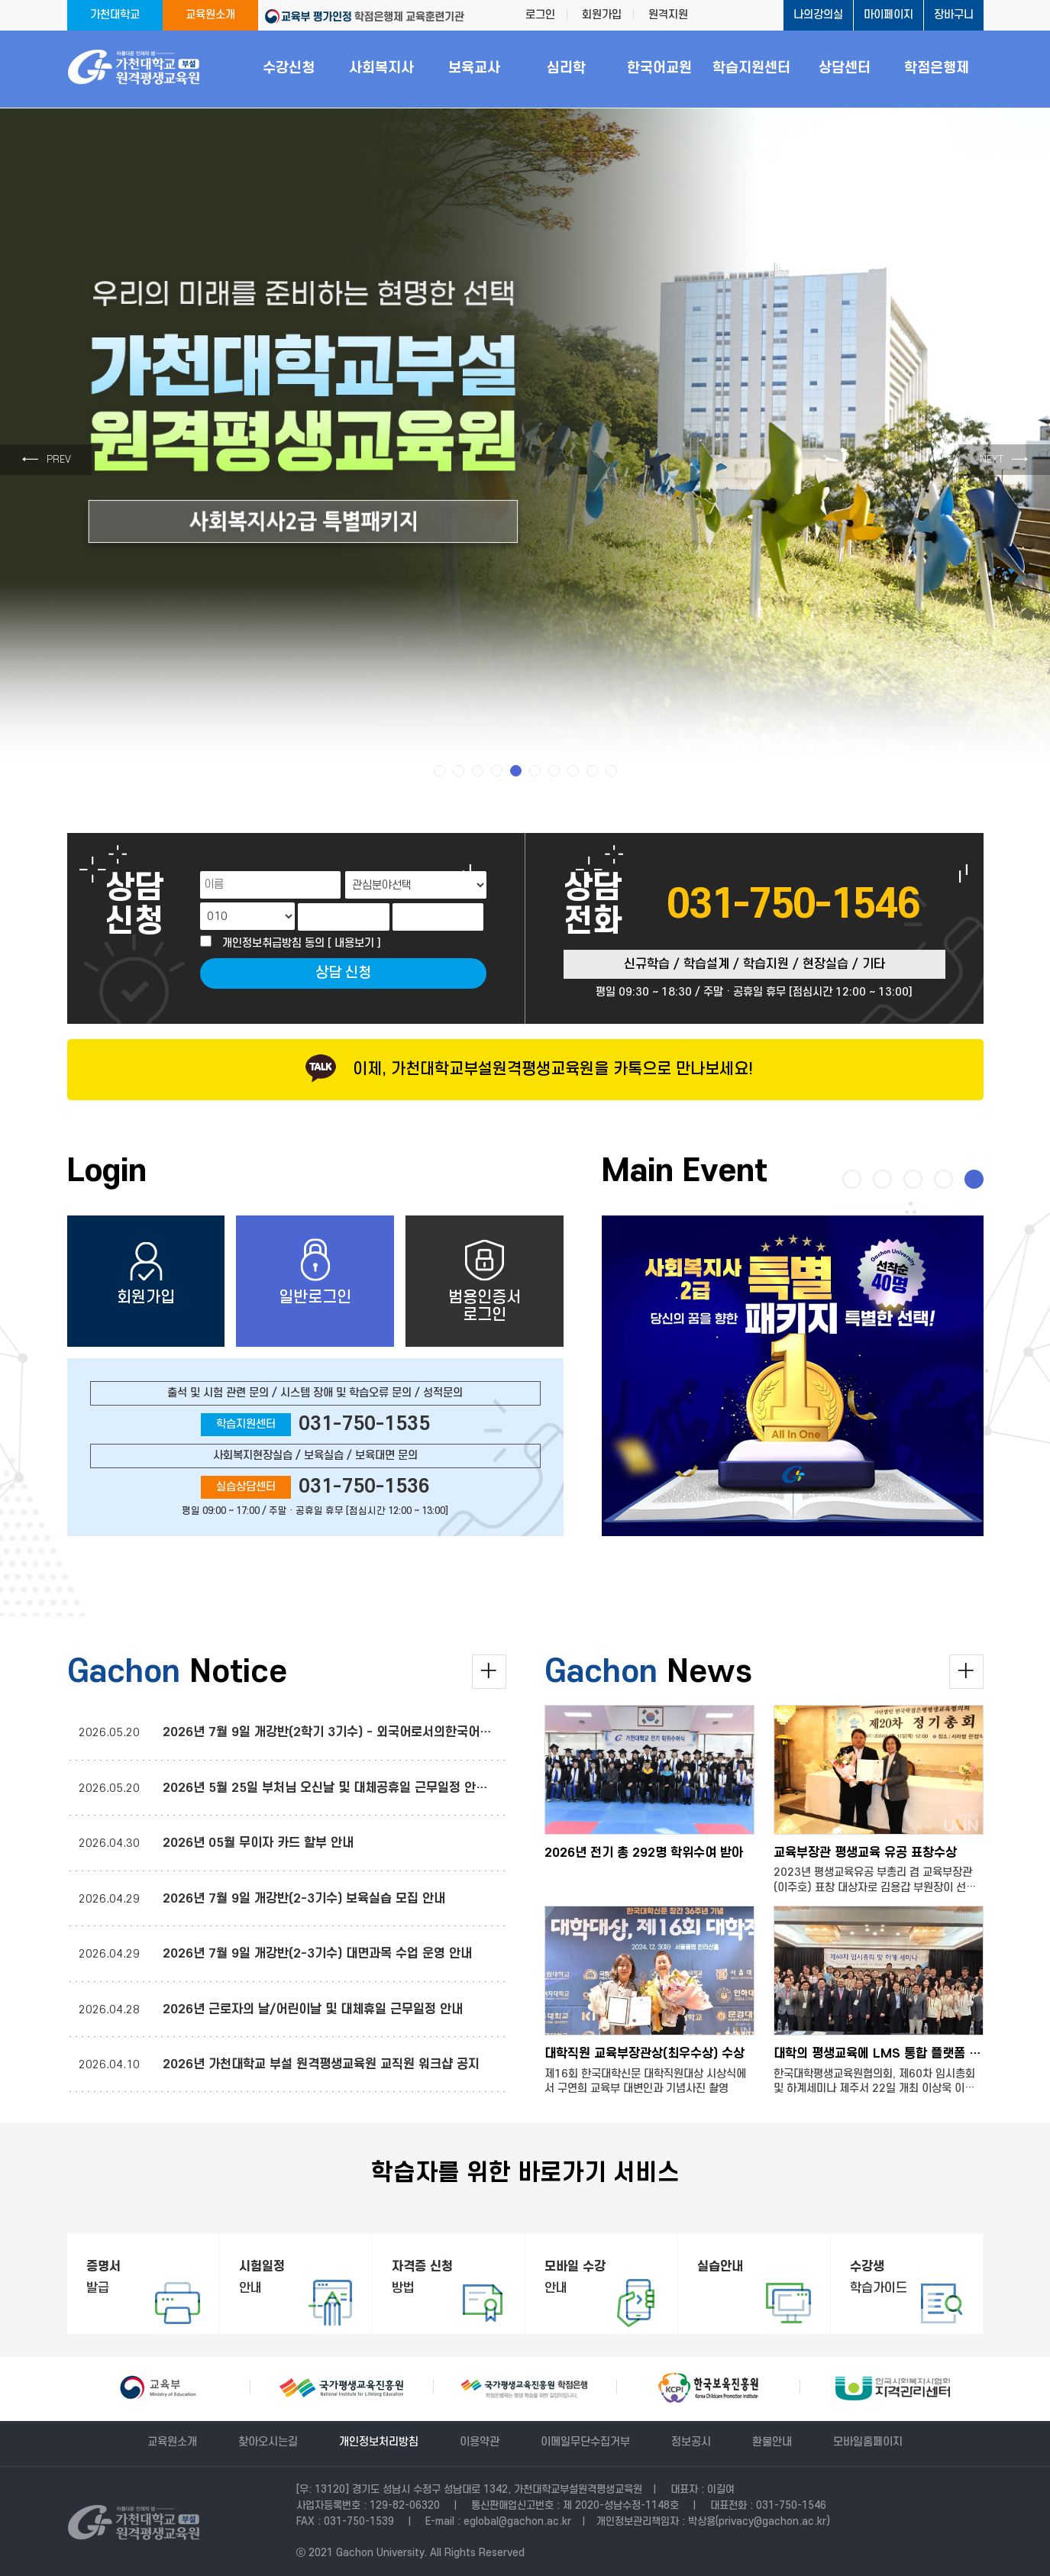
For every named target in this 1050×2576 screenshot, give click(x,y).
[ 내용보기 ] (354, 943)
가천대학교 (115, 14)
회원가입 (602, 14)
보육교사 (474, 68)
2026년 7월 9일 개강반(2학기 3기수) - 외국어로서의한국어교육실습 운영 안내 (373, 1732)
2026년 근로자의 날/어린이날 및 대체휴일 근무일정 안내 (313, 2009)
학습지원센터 (751, 68)
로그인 (540, 14)
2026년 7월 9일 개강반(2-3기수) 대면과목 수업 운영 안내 (317, 1954)
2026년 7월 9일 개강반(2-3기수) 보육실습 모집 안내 (304, 1899)
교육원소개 (210, 14)
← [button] (46, 459)
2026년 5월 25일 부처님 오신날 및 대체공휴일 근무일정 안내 (327, 1788)
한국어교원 (659, 68)
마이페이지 (888, 14)
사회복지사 (381, 68)
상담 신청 (343, 973)
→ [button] (1004, 459)
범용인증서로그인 (484, 1281)
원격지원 (668, 14)
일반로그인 (315, 1272)
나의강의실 (818, 14)
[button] (439, 770)
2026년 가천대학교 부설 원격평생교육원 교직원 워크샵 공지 (321, 2064)
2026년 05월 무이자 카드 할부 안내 (258, 1843)
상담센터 (845, 68)
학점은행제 (936, 68)
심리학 (566, 68)
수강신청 (289, 68)
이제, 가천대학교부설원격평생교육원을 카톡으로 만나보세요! (525, 1069)
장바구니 (954, 14)
